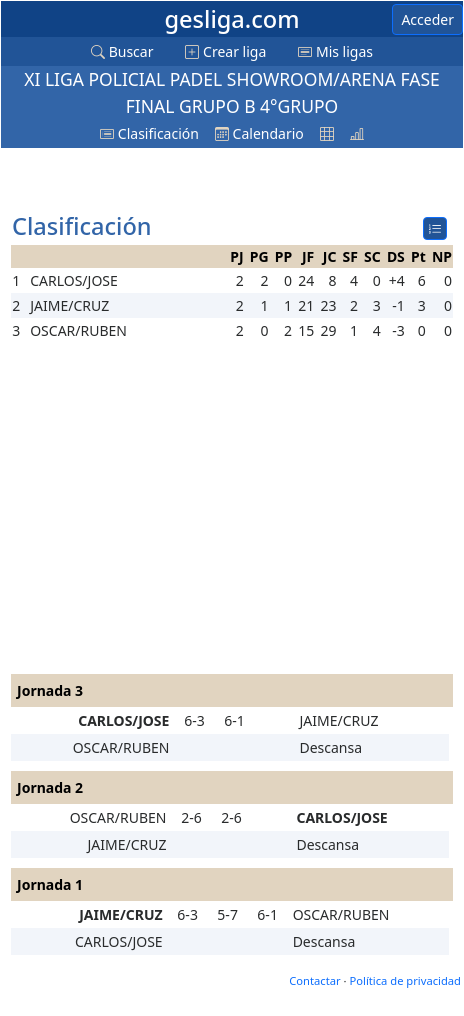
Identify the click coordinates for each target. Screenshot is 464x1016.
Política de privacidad (405, 980)
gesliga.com (231, 19)
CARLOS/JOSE (123, 720)
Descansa (330, 747)
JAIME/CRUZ (338, 720)
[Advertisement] (171, 181)
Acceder (427, 19)
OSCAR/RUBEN (121, 747)
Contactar (314, 980)
